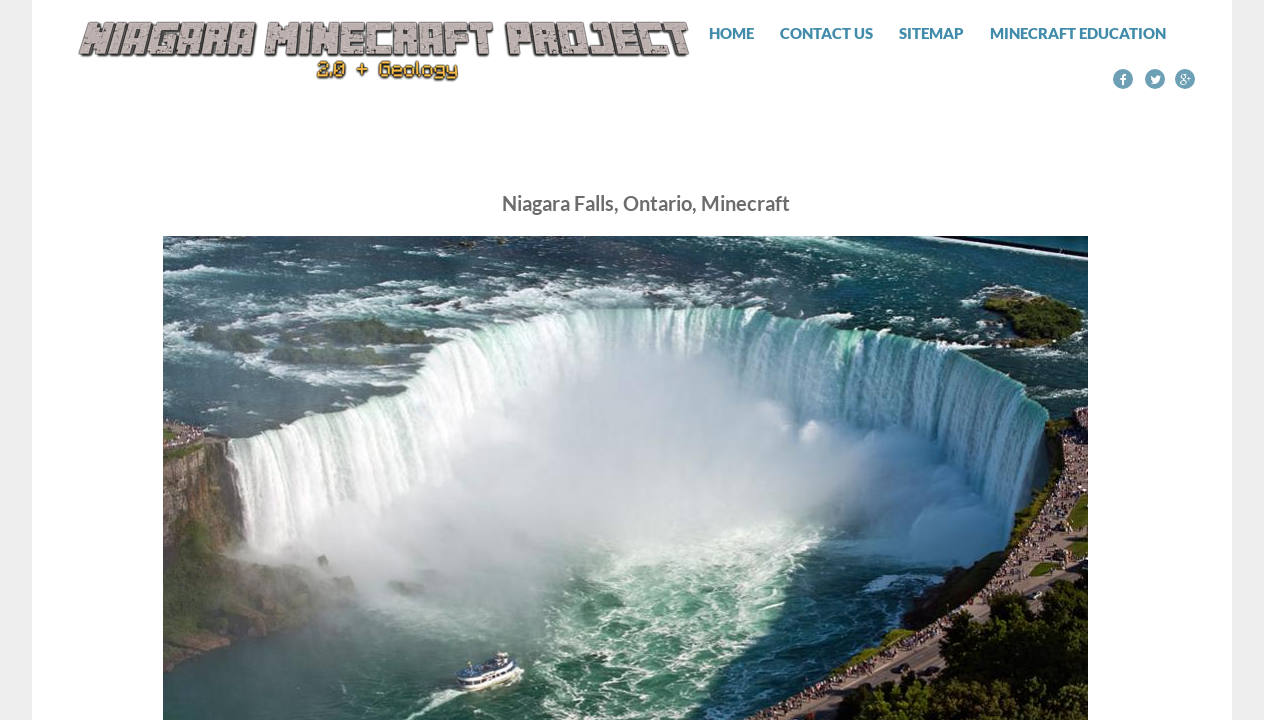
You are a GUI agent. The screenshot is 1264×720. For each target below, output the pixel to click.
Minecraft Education (1078, 33)
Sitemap (931, 33)
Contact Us (826, 33)
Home (731, 33)
